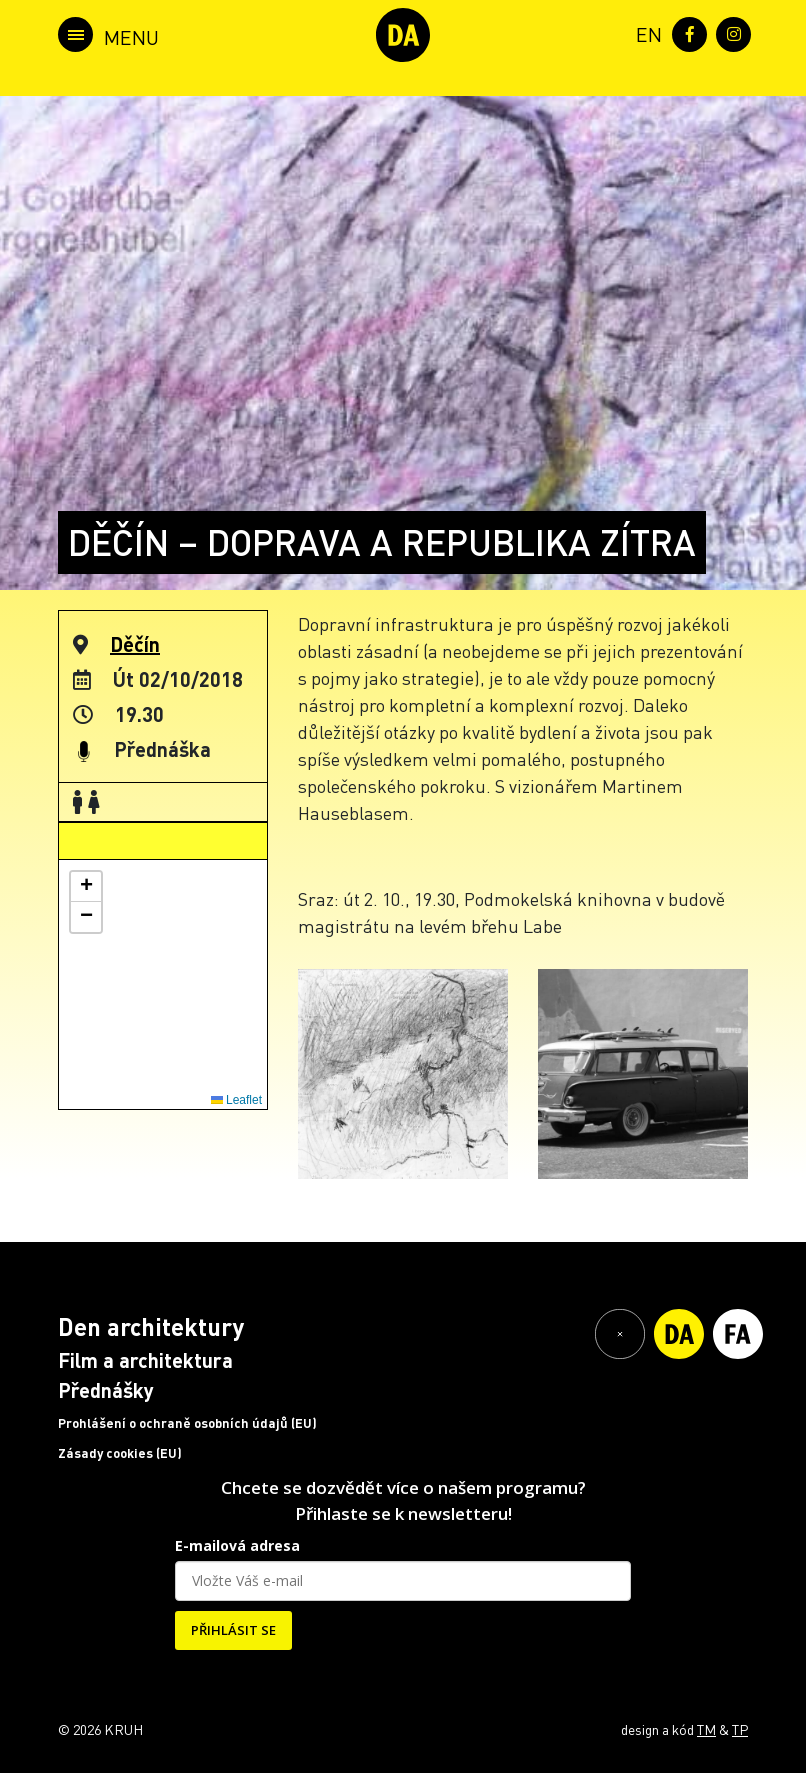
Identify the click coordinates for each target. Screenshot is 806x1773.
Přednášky (106, 1390)
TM (706, 1729)
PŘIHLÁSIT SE (233, 1630)
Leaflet (236, 1100)
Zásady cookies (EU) (120, 1453)
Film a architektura (145, 1360)
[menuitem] (645, 32)
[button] (86, 887)
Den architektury (151, 1326)
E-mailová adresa (237, 1545)
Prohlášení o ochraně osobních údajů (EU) (187, 1423)
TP (740, 1729)
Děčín (135, 644)
